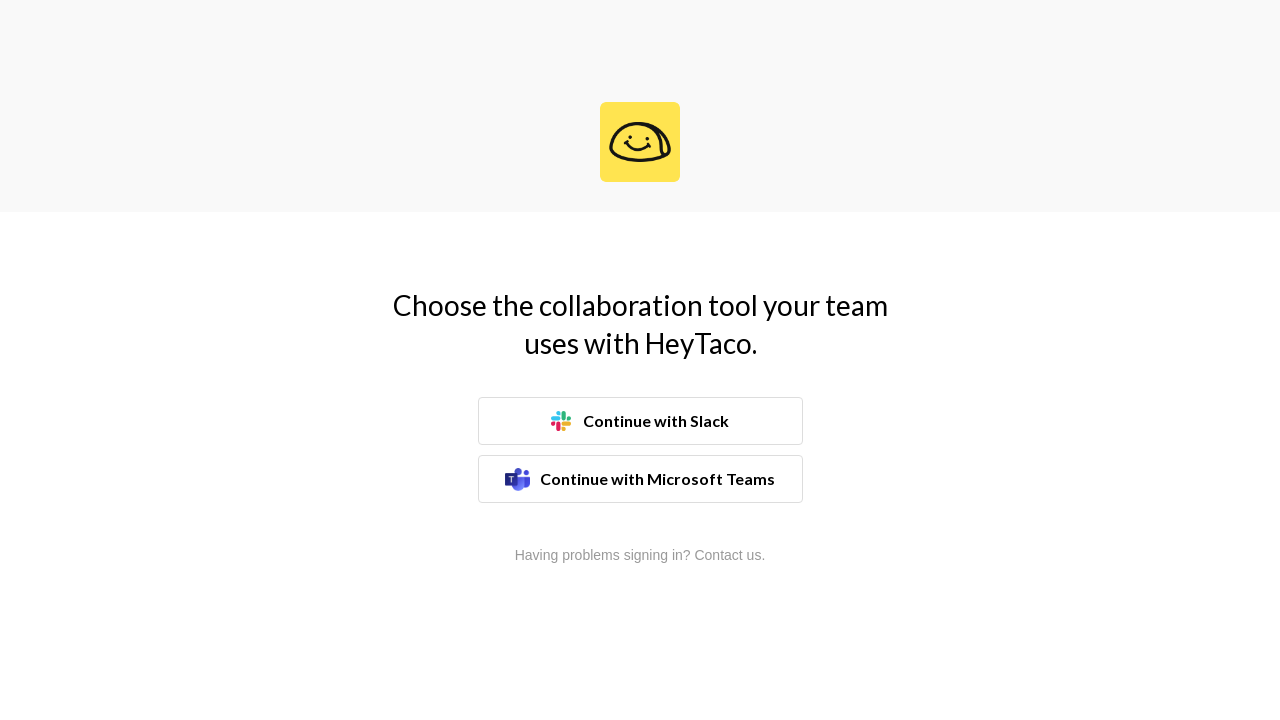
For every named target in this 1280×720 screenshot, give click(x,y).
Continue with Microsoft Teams (640, 479)
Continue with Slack (640, 421)
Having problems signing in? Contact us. (640, 555)
